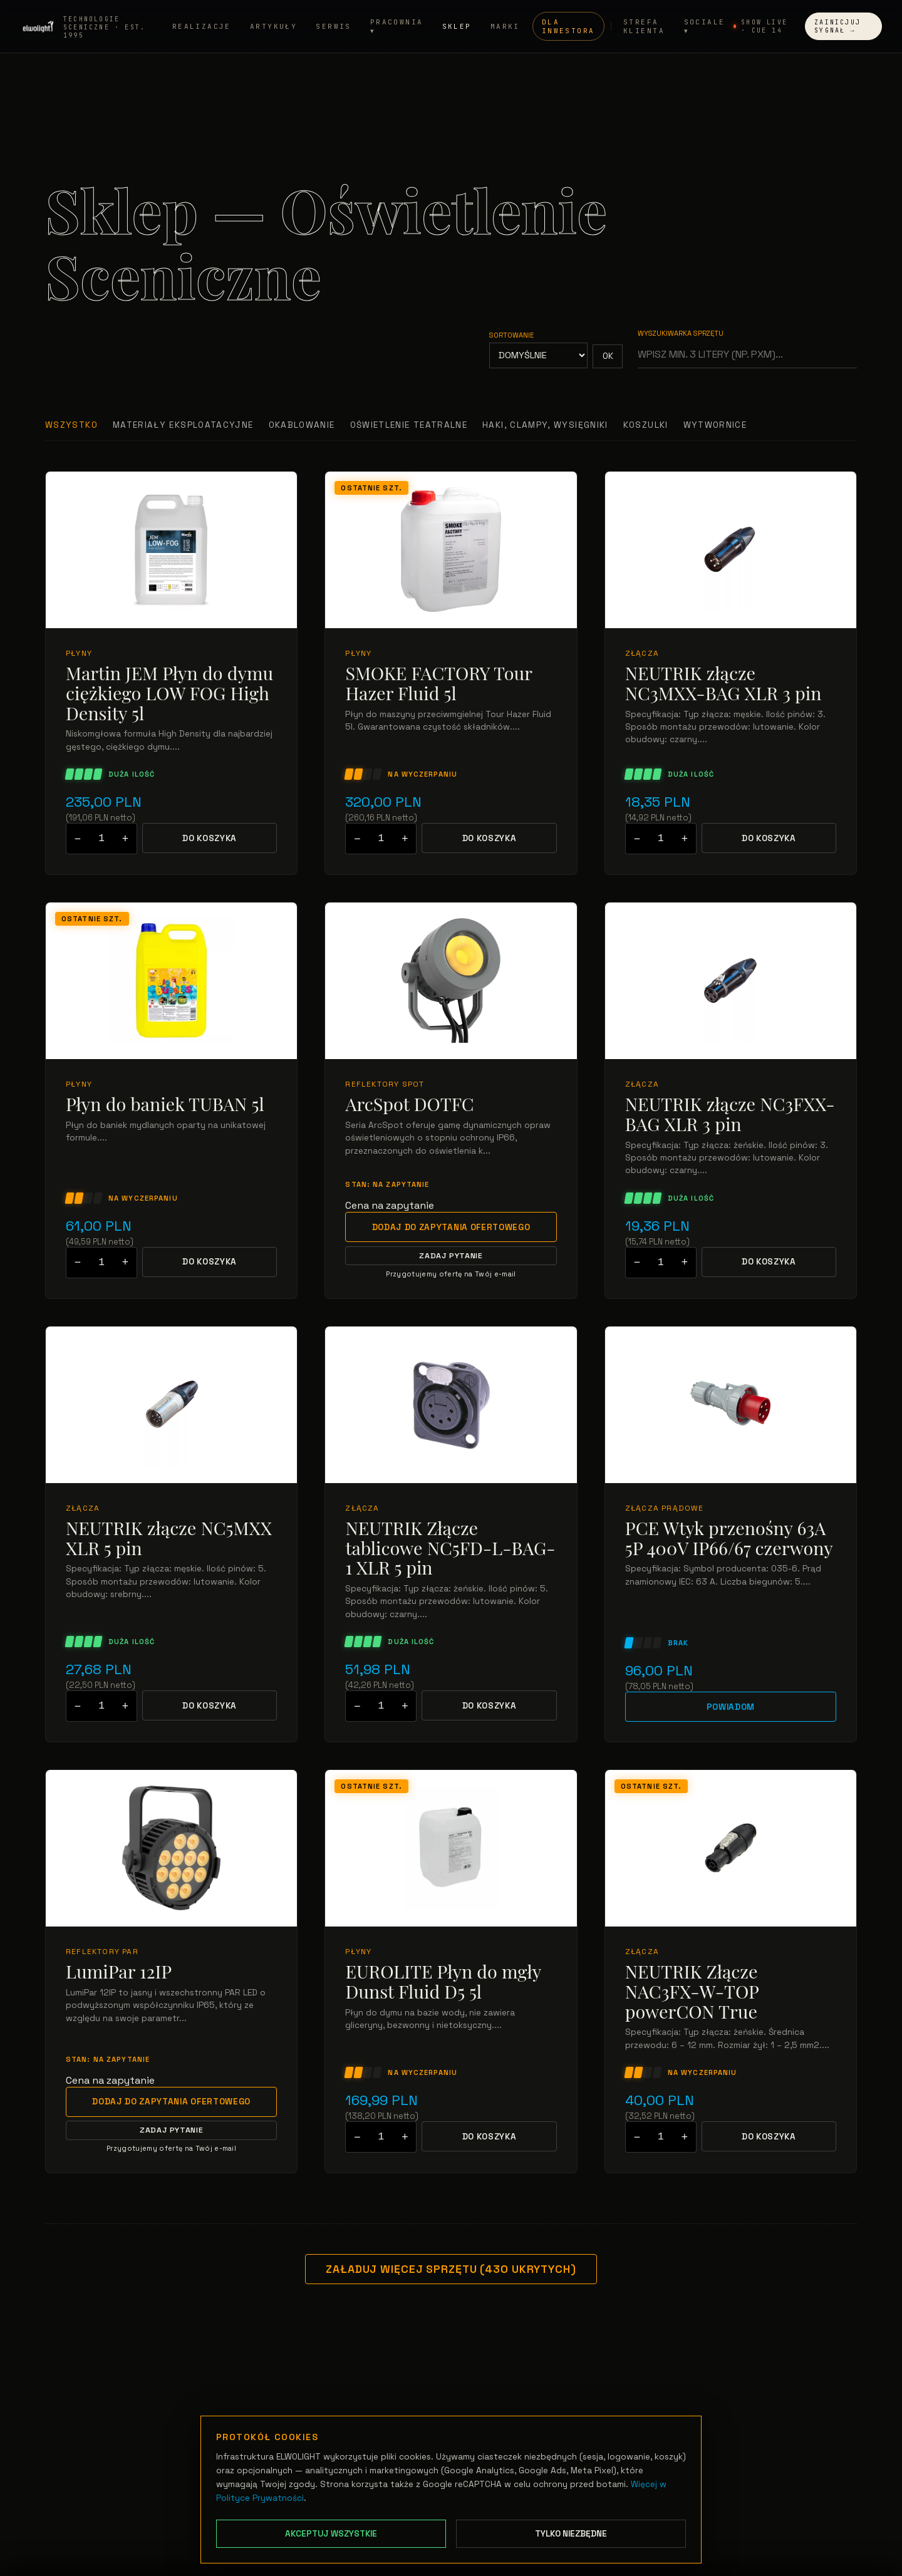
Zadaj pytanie (450, 1256)
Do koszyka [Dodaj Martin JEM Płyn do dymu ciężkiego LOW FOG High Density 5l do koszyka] (209, 838)
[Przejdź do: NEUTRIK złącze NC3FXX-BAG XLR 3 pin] (730, 981)
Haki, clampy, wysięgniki (545, 425)
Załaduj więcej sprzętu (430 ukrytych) (451, 2269)
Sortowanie (511, 335)
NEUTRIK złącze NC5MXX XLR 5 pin (169, 1538)
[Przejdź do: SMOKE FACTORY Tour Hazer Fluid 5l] (450, 550)
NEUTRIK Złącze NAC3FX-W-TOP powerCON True (692, 1991)
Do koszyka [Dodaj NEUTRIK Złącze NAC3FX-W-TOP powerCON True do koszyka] (769, 2136)
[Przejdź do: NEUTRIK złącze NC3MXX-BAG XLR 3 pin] (730, 550)
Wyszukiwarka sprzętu (680, 333)
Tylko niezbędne (571, 2533)
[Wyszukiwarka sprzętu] (747, 354)
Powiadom (731, 1707)
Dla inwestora (568, 27)
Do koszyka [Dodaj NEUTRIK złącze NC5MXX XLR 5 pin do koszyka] (209, 1705)
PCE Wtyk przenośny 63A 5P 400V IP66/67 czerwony (729, 1538)
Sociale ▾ (704, 27)
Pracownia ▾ (396, 27)
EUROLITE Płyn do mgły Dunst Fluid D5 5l (443, 1981)
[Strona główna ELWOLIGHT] (91, 26)
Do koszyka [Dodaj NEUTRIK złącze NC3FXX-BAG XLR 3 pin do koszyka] (769, 1261)
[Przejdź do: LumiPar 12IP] (171, 1848)
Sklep (457, 27)
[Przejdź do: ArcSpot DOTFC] (450, 981)
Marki (505, 27)
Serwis (333, 27)
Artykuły (273, 27)
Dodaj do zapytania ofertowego (451, 1227)
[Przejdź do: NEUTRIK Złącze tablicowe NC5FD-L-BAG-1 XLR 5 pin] (450, 1405)
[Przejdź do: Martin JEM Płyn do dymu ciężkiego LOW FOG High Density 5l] (171, 550)
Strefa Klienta (644, 27)
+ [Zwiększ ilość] (125, 838)
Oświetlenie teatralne (409, 425)
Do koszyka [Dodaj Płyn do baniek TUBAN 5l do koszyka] (209, 1261)
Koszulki (645, 425)
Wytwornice (715, 425)
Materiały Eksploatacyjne (183, 425)
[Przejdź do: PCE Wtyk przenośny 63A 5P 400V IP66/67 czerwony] (730, 1405)
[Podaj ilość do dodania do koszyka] (101, 839)
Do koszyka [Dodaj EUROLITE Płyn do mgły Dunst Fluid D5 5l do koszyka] (489, 2136)
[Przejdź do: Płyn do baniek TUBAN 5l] (171, 981)
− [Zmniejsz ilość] (78, 838)
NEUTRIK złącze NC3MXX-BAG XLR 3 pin (723, 683)
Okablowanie (302, 425)
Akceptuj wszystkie (331, 2533)
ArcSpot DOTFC (409, 1104)
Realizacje (201, 27)
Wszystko (71, 425)
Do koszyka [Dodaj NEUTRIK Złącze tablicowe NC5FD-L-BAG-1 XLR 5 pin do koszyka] (489, 1705)
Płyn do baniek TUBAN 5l (165, 1104)
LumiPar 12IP (119, 1972)
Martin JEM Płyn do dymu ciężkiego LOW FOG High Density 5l (169, 693)
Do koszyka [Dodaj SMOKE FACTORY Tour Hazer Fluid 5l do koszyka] (489, 838)
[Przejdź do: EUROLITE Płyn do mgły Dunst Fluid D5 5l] (450, 1848)
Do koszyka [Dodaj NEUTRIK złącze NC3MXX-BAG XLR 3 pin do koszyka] (769, 838)
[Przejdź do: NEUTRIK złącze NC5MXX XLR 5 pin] (171, 1405)
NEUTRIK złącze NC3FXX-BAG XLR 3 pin (730, 1114)
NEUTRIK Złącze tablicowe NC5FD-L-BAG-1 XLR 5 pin (450, 1548)
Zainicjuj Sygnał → (837, 26)
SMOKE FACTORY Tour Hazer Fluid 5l (438, 683)
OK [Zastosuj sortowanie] (608, 356)
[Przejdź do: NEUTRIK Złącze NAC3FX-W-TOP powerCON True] (730, 1848)
